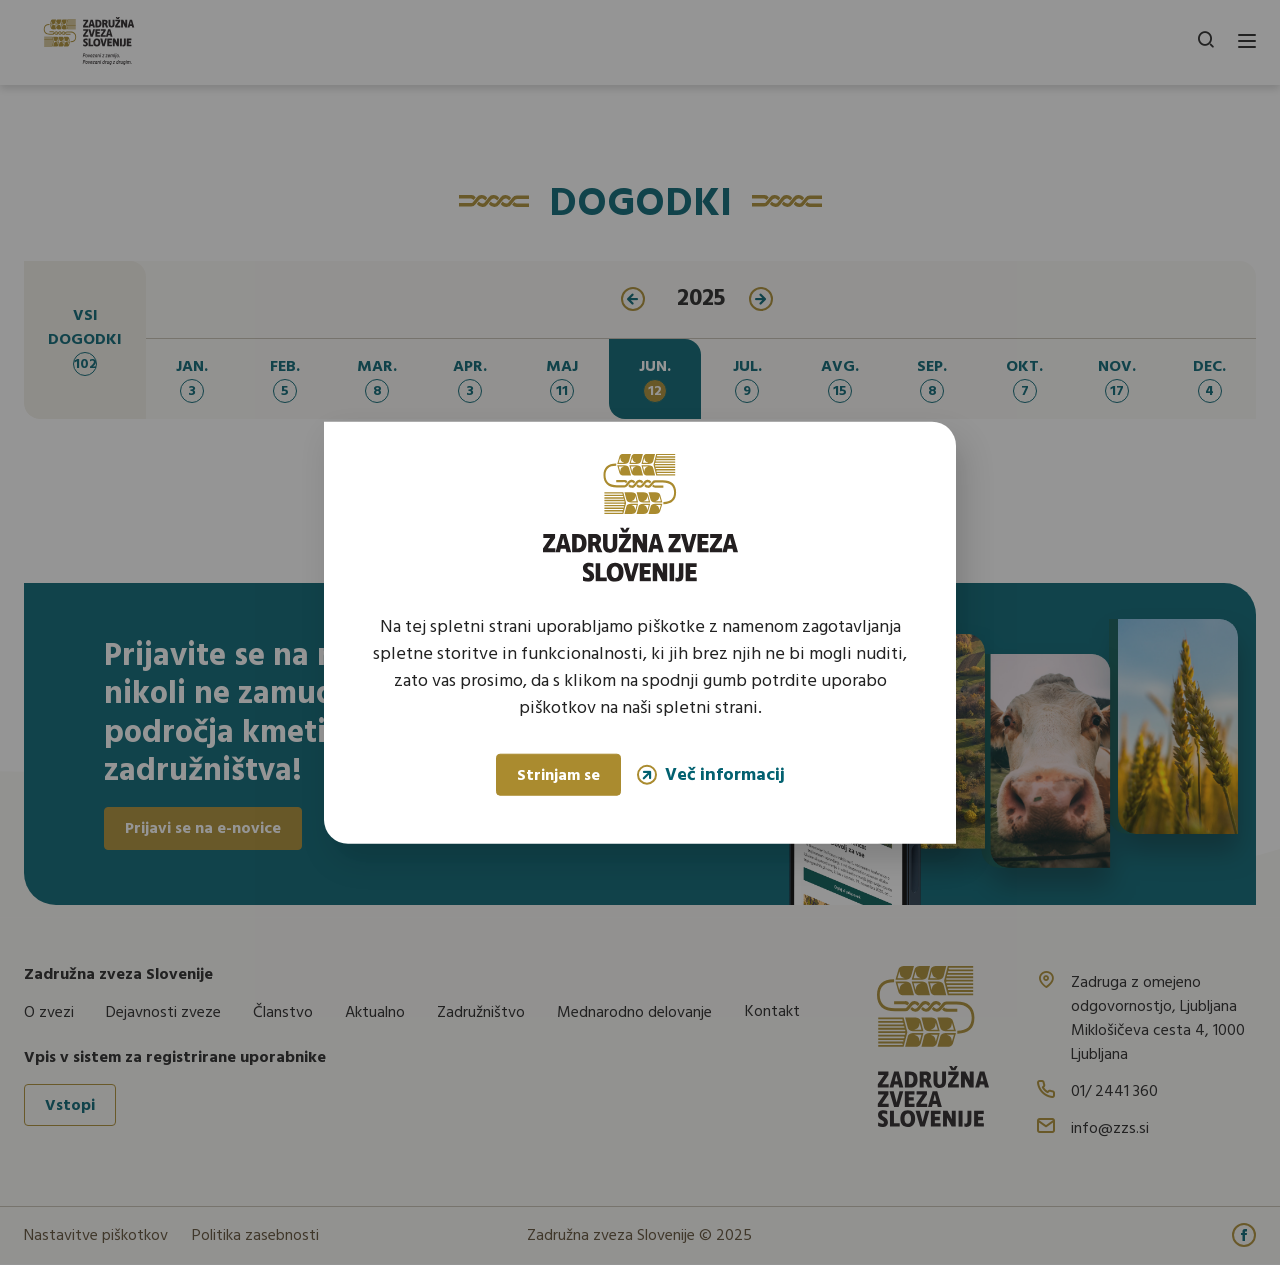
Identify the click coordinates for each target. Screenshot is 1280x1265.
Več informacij (711, 774)
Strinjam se (558, 776)
